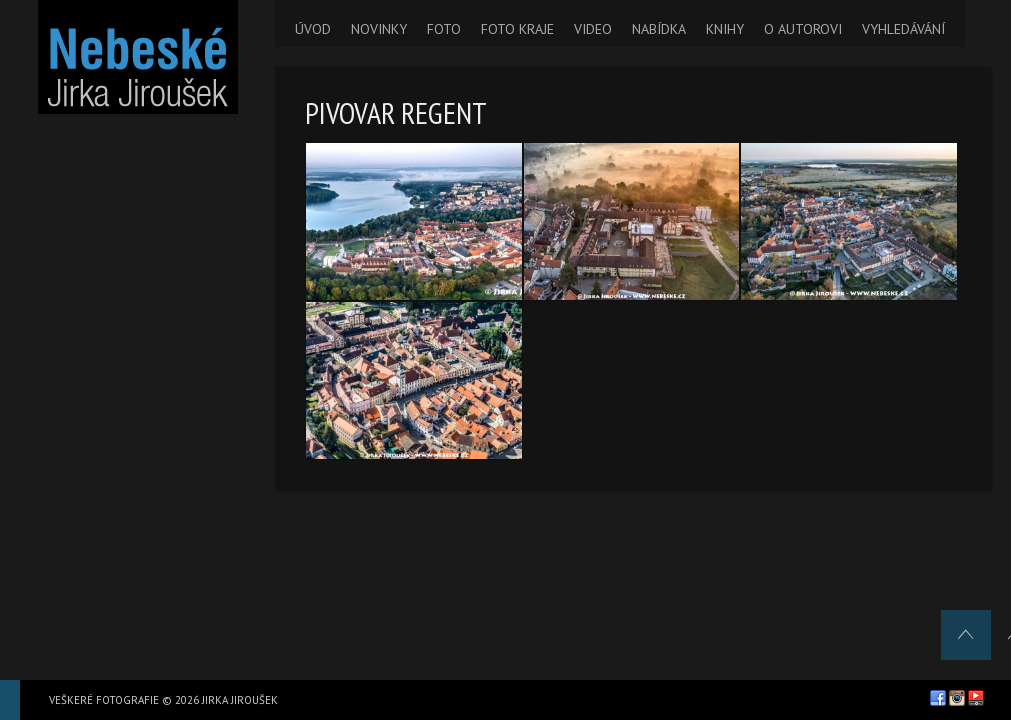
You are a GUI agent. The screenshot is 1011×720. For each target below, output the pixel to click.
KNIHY (725, 29)
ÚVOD (313, 29)
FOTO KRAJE (517, 29)
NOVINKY (379, 29)
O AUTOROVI (803, 29)
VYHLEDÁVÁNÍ (903, 29)
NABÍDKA (659, 29)
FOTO (444, 29)
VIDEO (593, 29)
